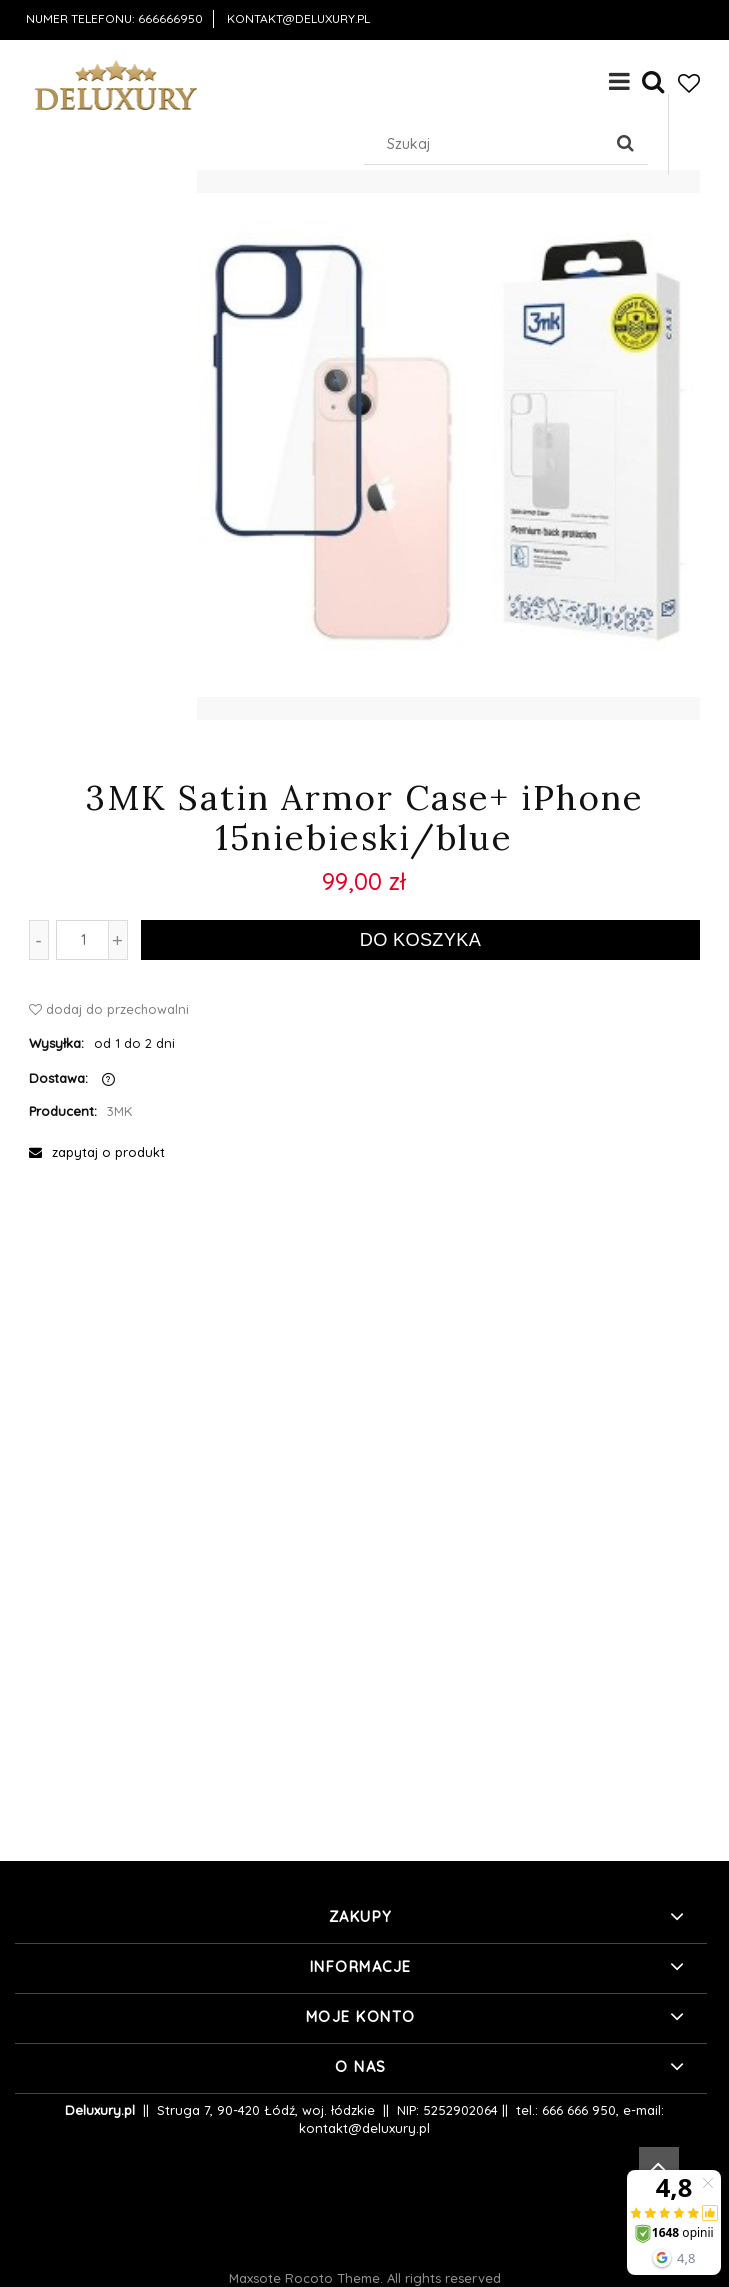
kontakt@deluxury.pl (298, 18)
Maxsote (255, 2278)
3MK (119, 1111)
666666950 (170, 18)
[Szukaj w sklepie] (487, 144)
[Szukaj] (625, 144)
